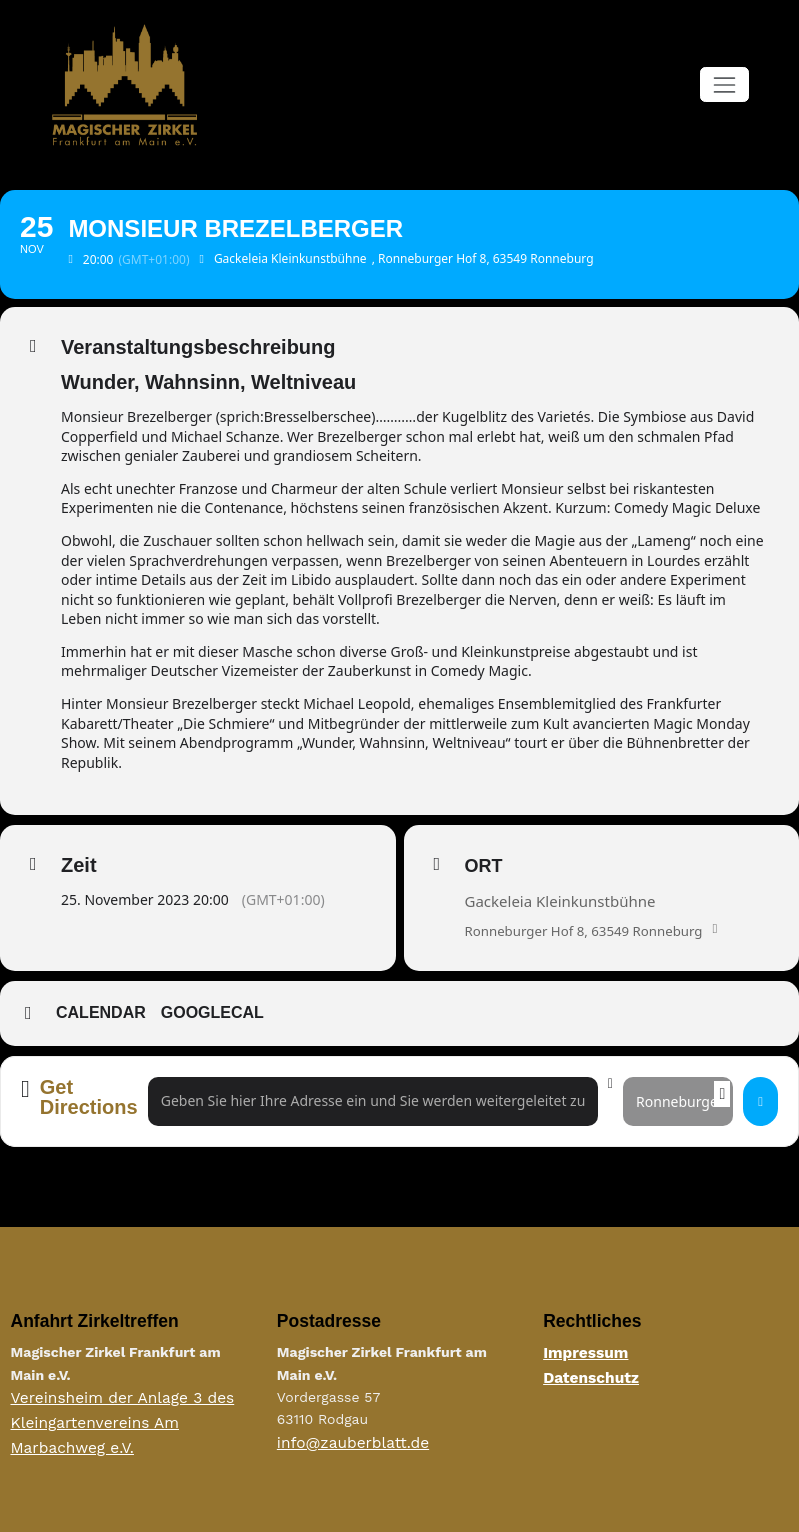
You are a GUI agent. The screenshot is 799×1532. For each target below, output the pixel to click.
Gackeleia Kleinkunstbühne (560, 901)
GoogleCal (212, 1013)
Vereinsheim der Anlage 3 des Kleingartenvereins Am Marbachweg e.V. (132, 1419)
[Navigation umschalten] (724, 84)
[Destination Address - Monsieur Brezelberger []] (678, 1101)
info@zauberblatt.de (346, 1442)
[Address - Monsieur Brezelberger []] (373, 1101)
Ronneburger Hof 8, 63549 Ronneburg (590, 931)
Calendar (101, 1013)
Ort (484, 866)
